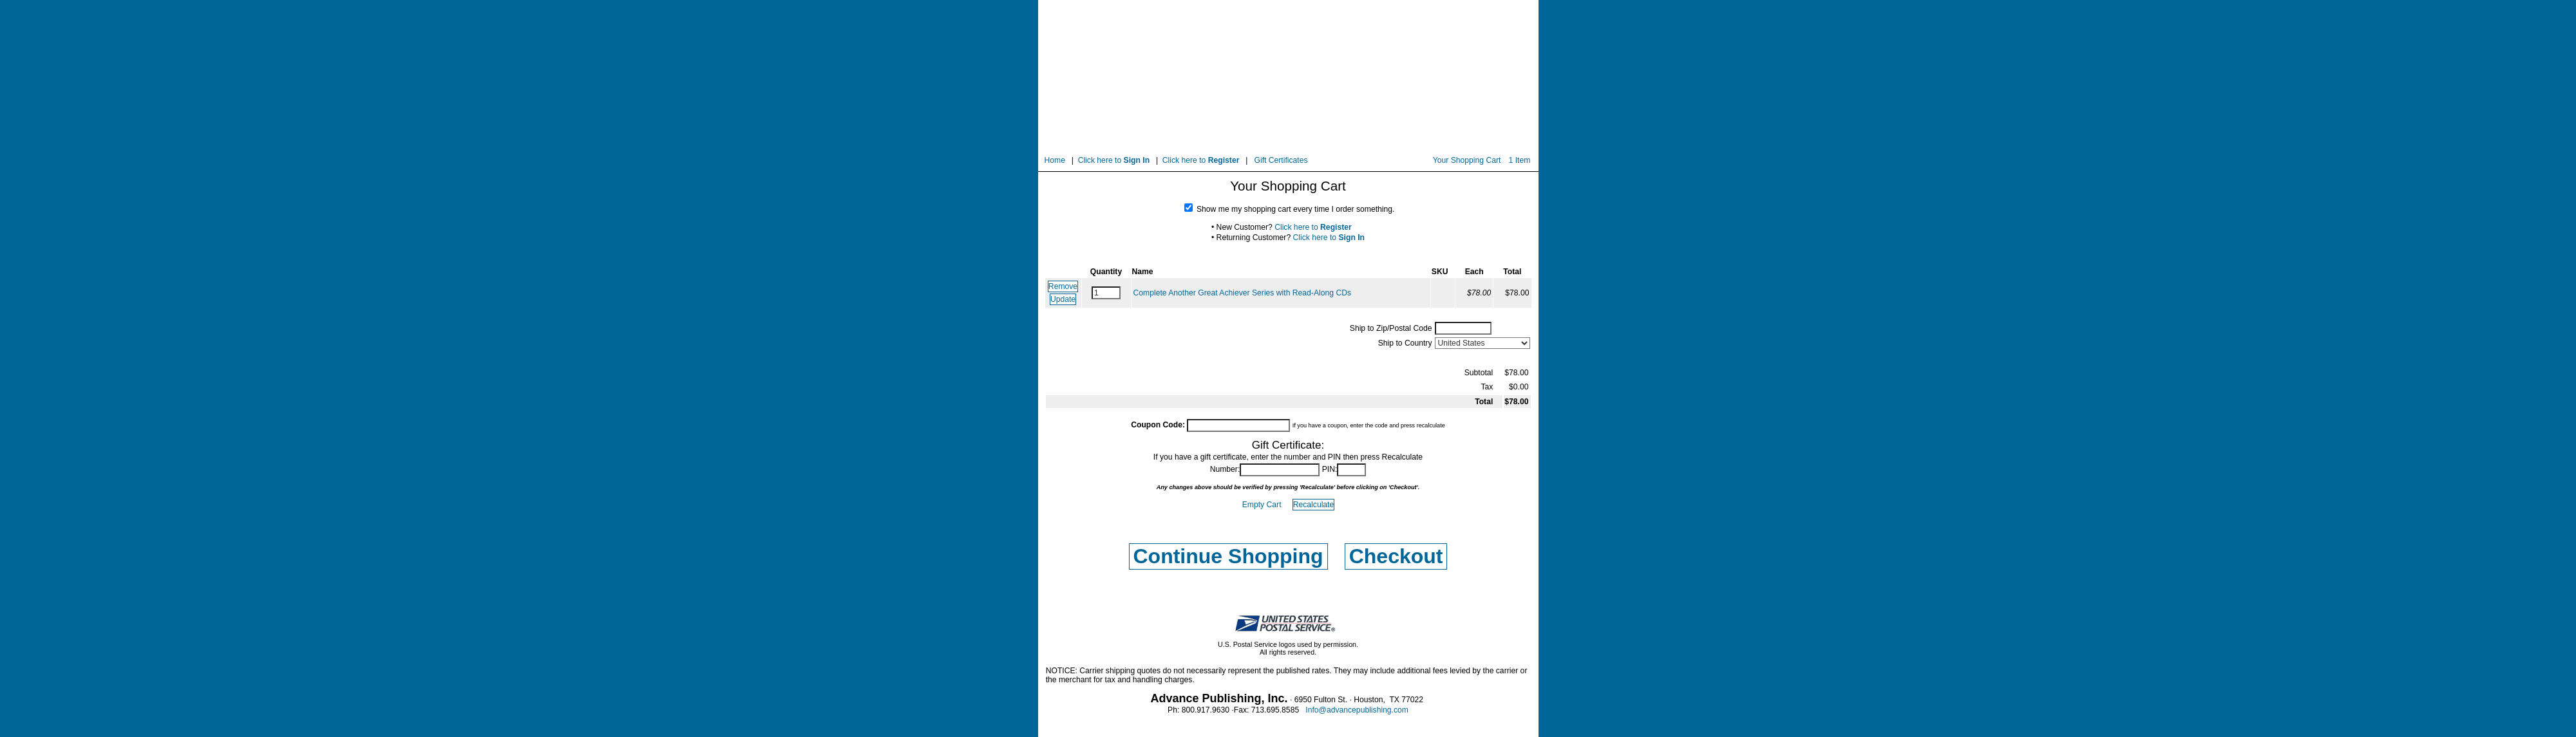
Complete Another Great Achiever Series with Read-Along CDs (1242, 292)
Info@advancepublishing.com (1356, 709)
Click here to (1114, 160)
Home (1055, 160)
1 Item (1520, 160)
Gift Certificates (1280, 160)
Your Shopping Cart (1467, 160)
